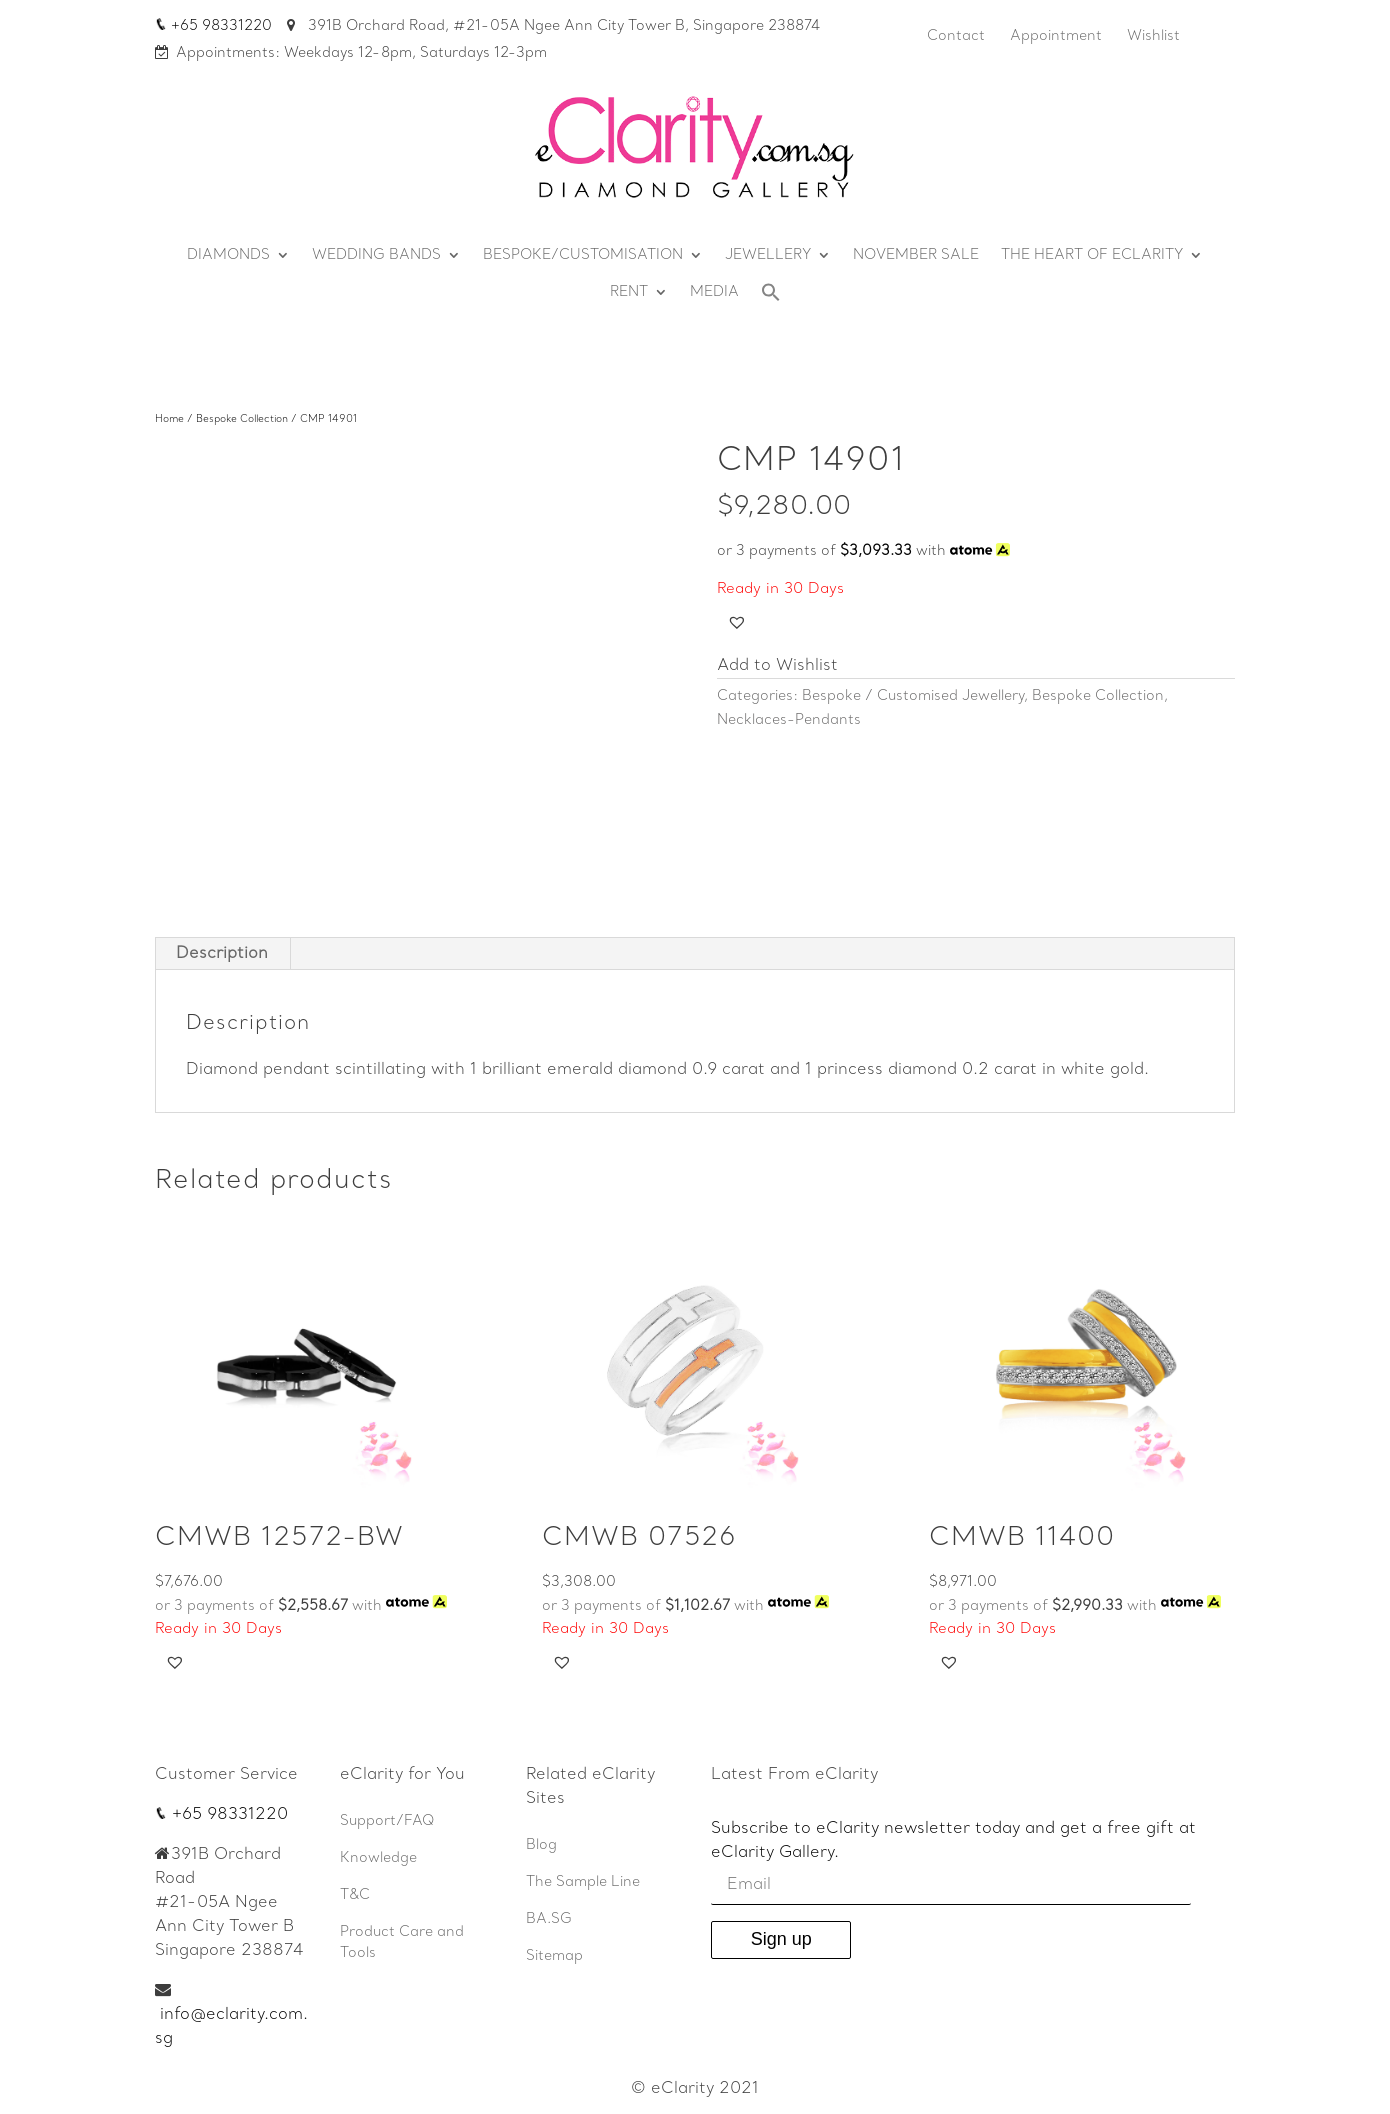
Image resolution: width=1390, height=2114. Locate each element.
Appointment (1056, 36)
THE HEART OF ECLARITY (1092, 255)
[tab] (222, 954)
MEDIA (714, 292)
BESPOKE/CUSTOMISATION (583, 255)
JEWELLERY (768, 255)
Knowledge (378, 1858)
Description (222, 954)
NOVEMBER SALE (916, 255)
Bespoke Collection (242, 419)
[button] (737, 622)
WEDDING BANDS (376, 255)
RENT (629, 292)
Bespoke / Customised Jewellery (913, 696)
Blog (541, 1845)
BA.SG (549, 1919)
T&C (355, 1895)
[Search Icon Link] (771, 298)
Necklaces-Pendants (789, 720)
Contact (956, 36)
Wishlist (1153, 36)
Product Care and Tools (402, 1943)
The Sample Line (583, 1882)
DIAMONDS (228, 255)
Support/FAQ (387, 1821)
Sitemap (554, 1956)
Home (169, 419)
